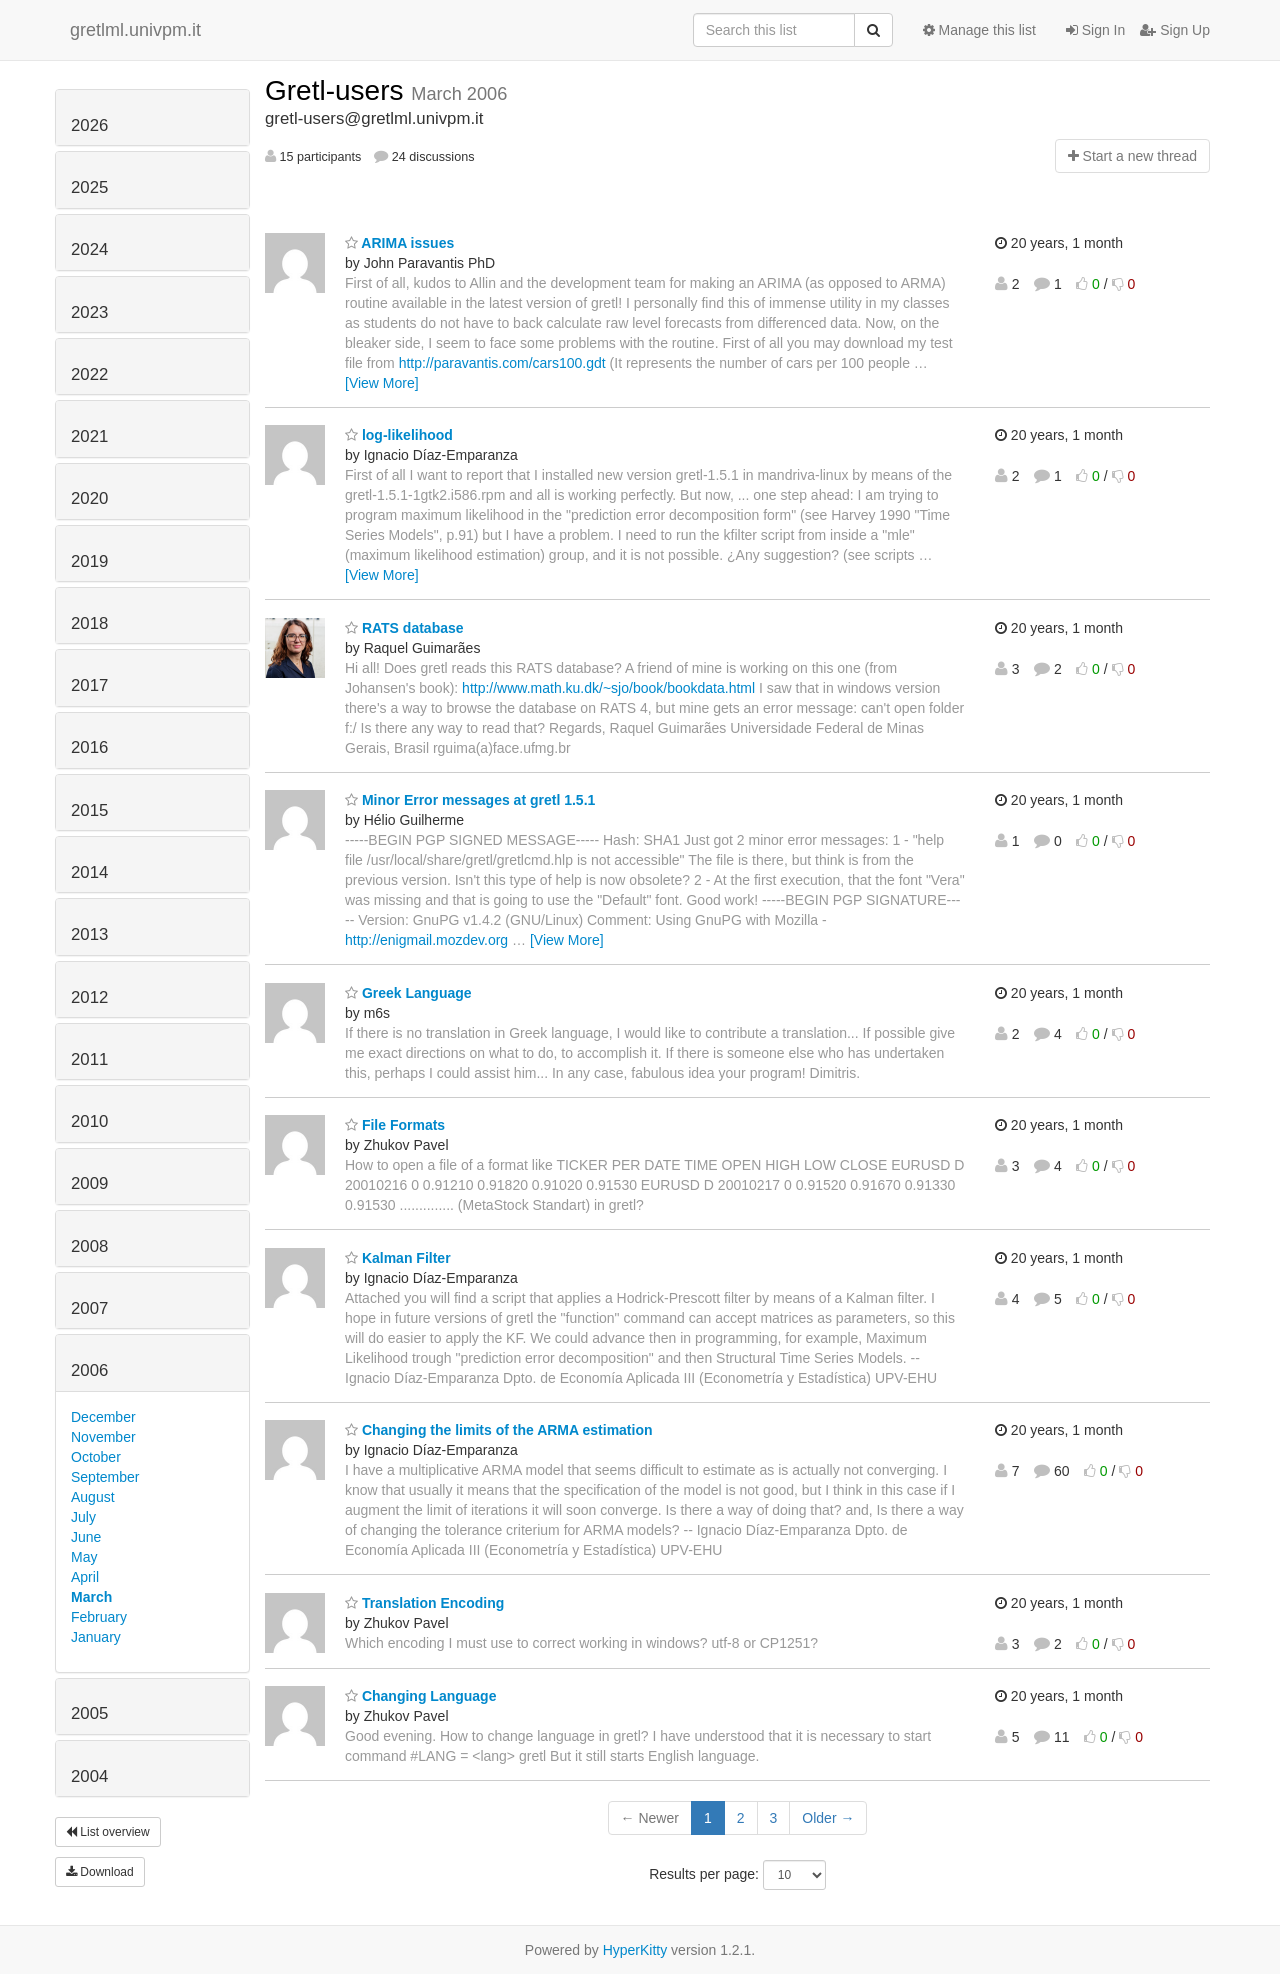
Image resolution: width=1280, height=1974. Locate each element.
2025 (89, 187)
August (93, 1497)
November (103, 1437)
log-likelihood (399, 435)
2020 (89, 498)
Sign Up (1175, 30)
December (103, 1417)
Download (100, 1872)
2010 (89, 1121)
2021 (89, 436)
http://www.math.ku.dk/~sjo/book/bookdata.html (608, 688)
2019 (89, 561)
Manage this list (979, 30)
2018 (89, 623)
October (96, 1457)
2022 (89, 374)
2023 (89, 312)
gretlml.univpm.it (135, 30)
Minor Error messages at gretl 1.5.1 (470, 800)
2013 (89, 934)
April (85, 1577)
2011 (89, 1059)
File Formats (395, 1125)
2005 (89, 1713)
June (86, 1537)
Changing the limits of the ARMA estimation (499, 1430)
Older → (828, 1818)
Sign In (1095, 30)
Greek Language (408, 993)
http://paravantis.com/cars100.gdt (502, 363)
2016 (89, 747)
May (84, 1557)
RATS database (404, 628)
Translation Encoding (424, 1603)
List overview (108, 1832)
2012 (89, 997)
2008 (89, 1246)
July (83, 1517)
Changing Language (420, 1696)
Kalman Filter (398, 1258)
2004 (89, 1776)
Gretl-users (338, 90)
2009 (89, 1183)
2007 (89, 1308)
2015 (89, 810)
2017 (89, 685)
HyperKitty (635, 1950)
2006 (89, 1370)
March (91, 1597)
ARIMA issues (399, 243)
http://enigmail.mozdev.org (426, 940)
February (99, 1617)
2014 (89, 872)
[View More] (382, 383)
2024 (89, 249)
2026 (89, 125)
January (96, 1637)
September (105, 1477)
